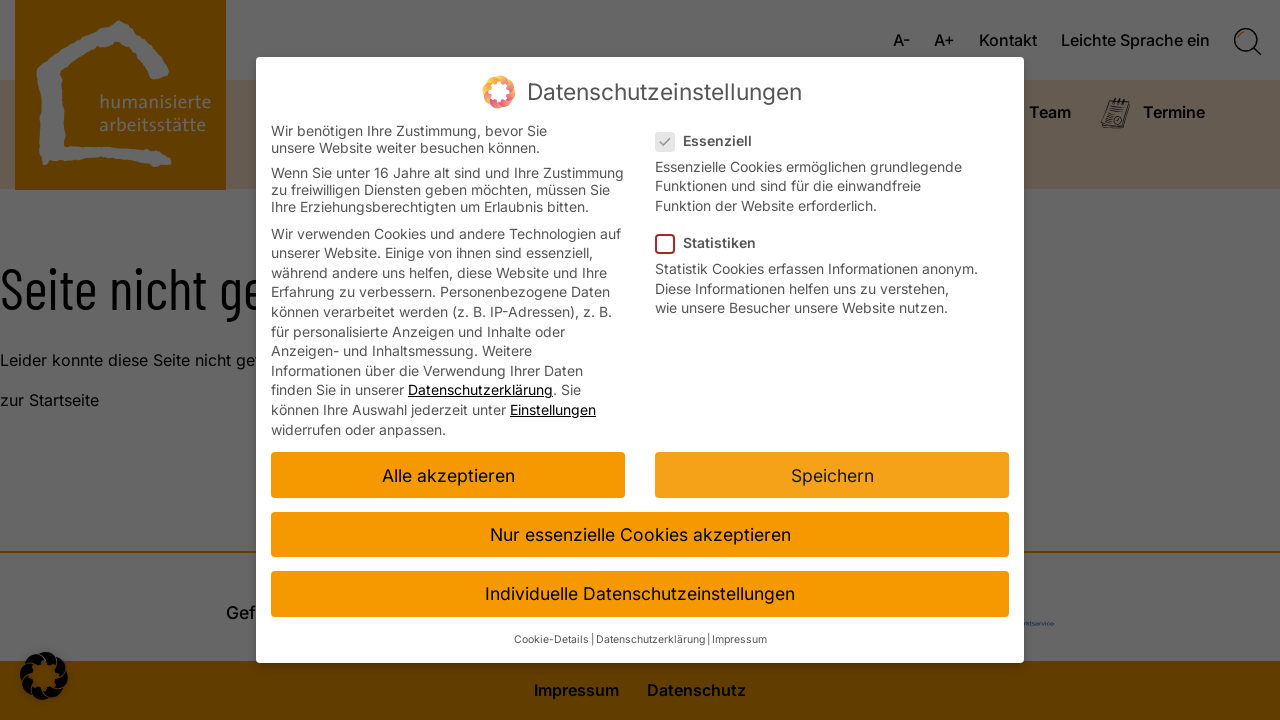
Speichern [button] (832, 470)
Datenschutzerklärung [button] (650, 634)
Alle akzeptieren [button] (448, 470)
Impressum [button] (739, 634)
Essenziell (710, 135)
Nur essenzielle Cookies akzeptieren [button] (640, 529)
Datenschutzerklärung (480, 385)
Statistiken (712, 237)
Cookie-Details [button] (551, 634)
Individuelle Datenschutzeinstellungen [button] (640, 588)
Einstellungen (553, 404)
